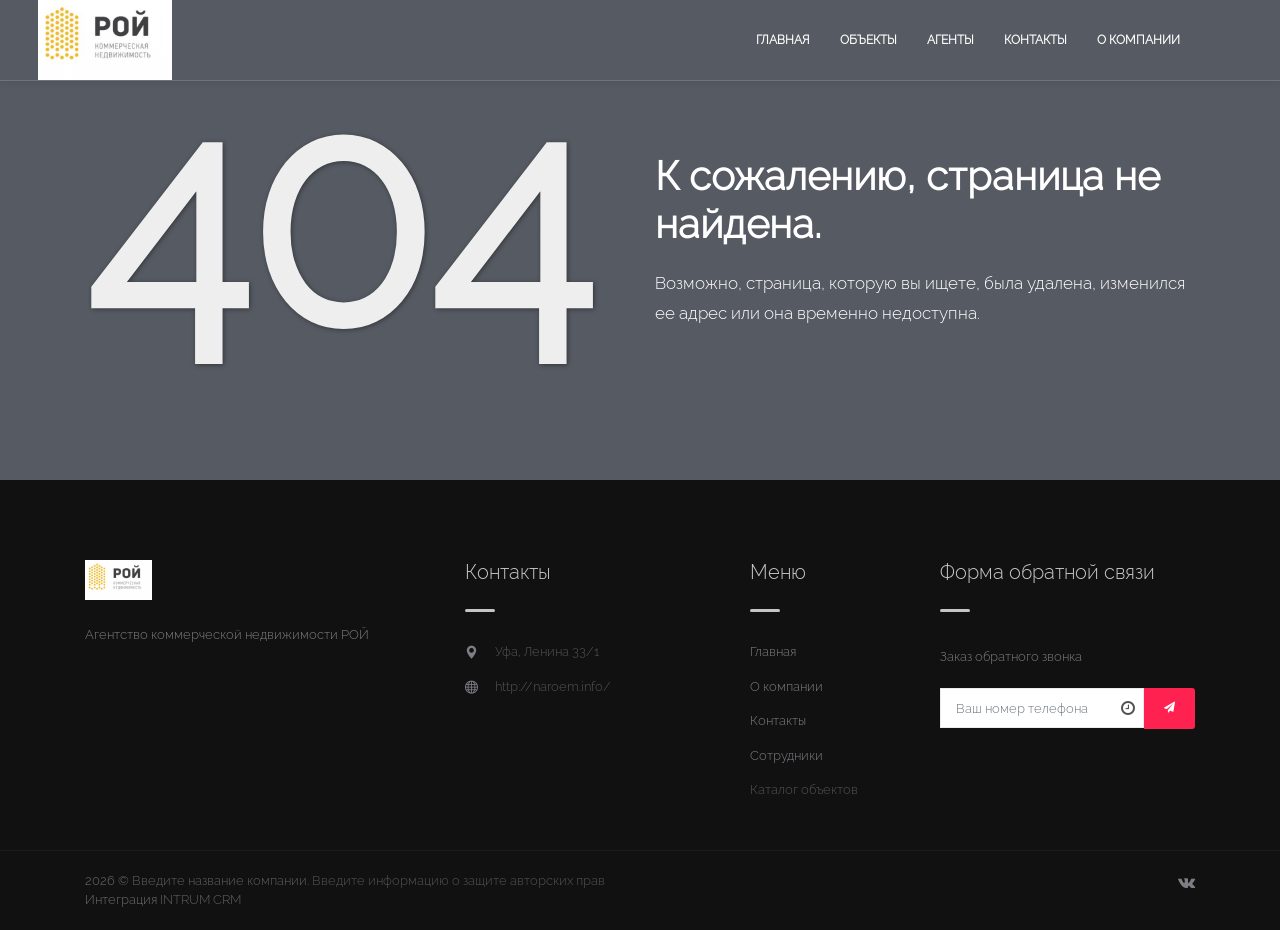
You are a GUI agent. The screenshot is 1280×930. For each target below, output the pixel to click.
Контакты (1035, 40)
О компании (1138, 40)
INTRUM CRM (200, 899)
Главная (783, 40)
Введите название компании (219, 880)
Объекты (868, 40)
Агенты (950, 40)
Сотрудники (786, 755)
